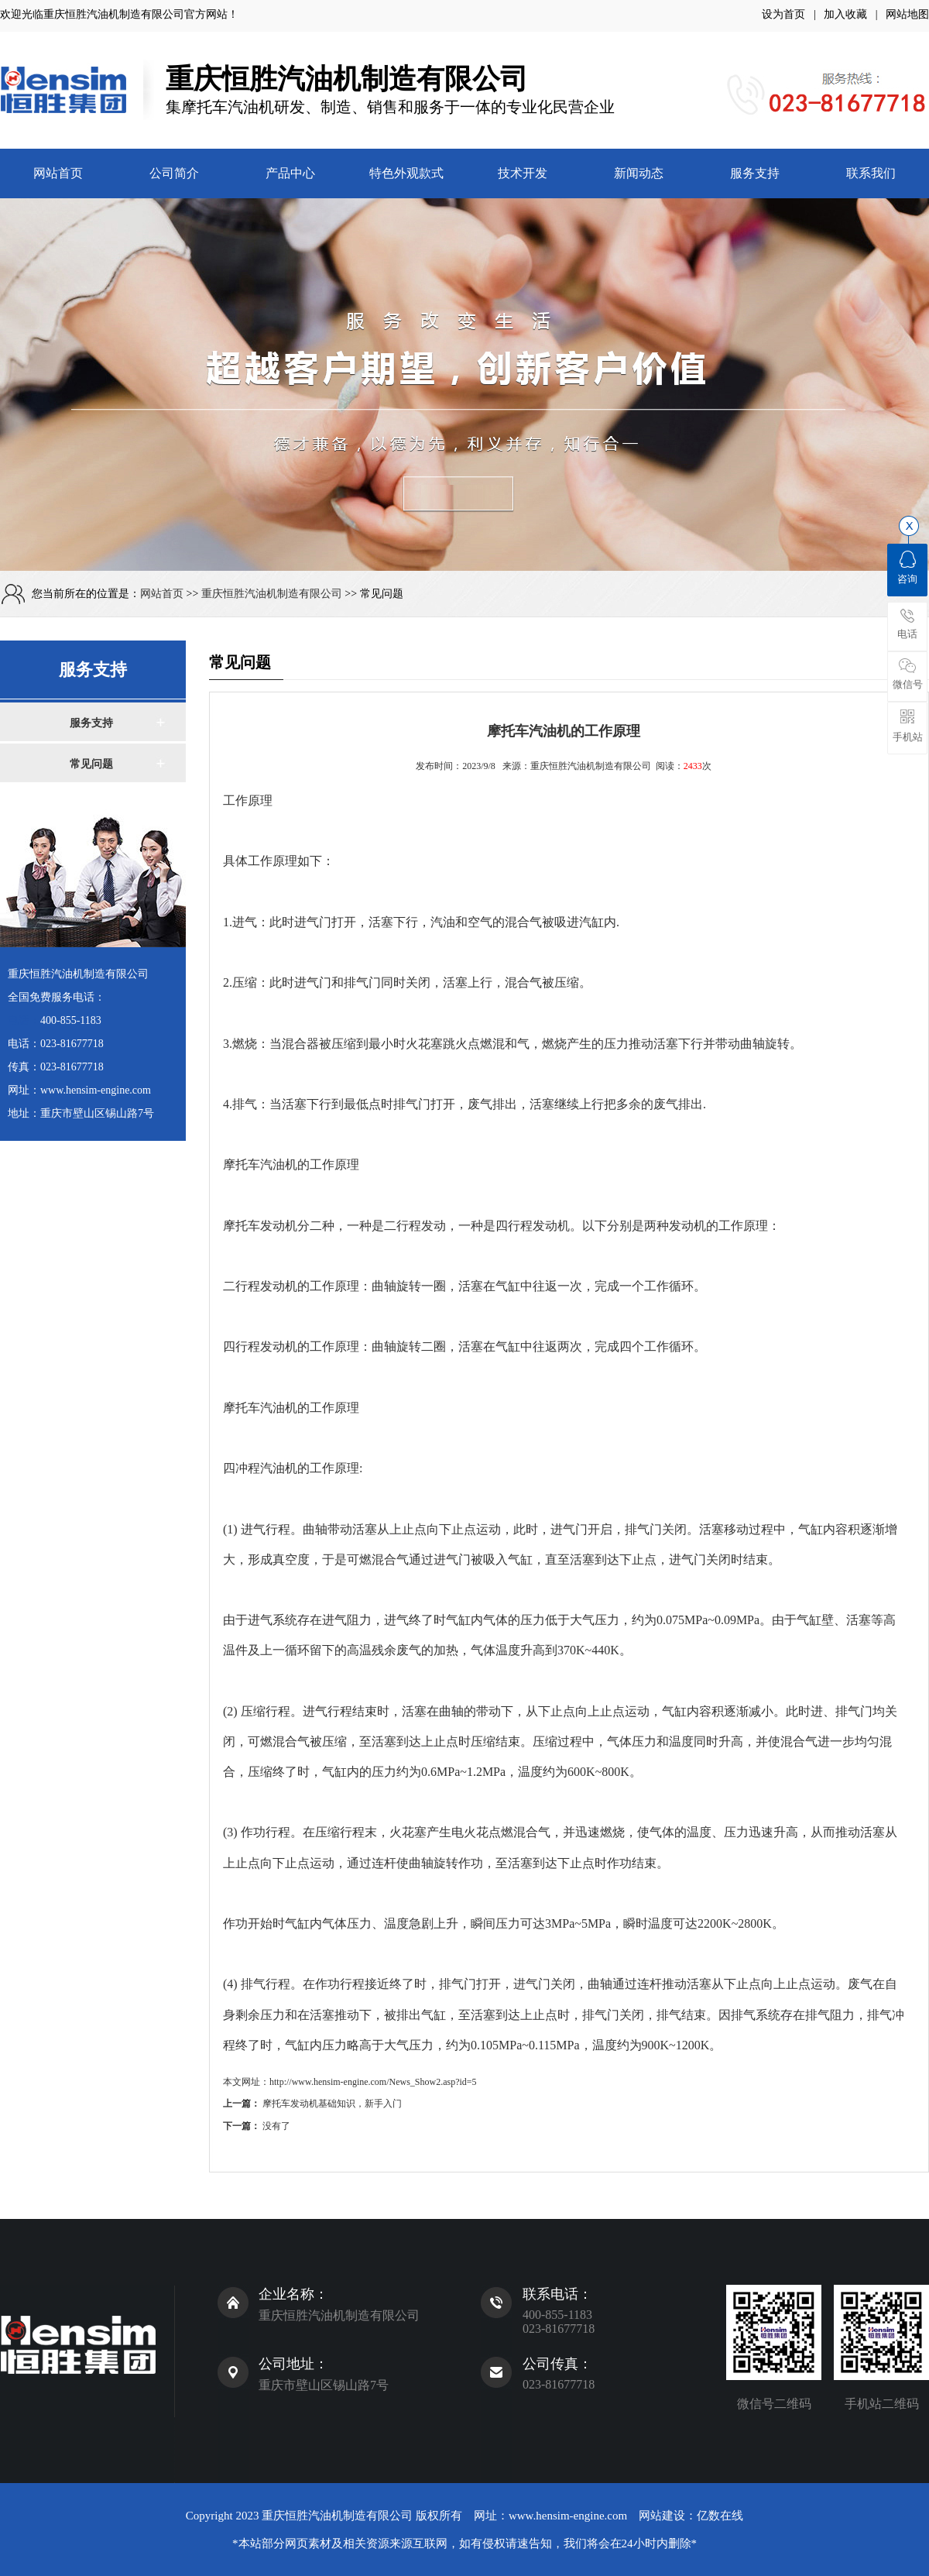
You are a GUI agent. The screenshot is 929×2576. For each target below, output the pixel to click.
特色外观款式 (406, 173)
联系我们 (871, 173)
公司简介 (174, 173)
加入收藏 (845, 14)
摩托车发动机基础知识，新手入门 (332, 2103)
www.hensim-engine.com (568, 2515)
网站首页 (58, 173)
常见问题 (91, 764)
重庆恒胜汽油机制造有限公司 (113, 14)
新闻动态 (638, 173)
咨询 (907, 568)
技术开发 (522, 173)
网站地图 (907, 14)
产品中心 (290, 173)
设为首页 (783, 14)
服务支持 (755, 173)
